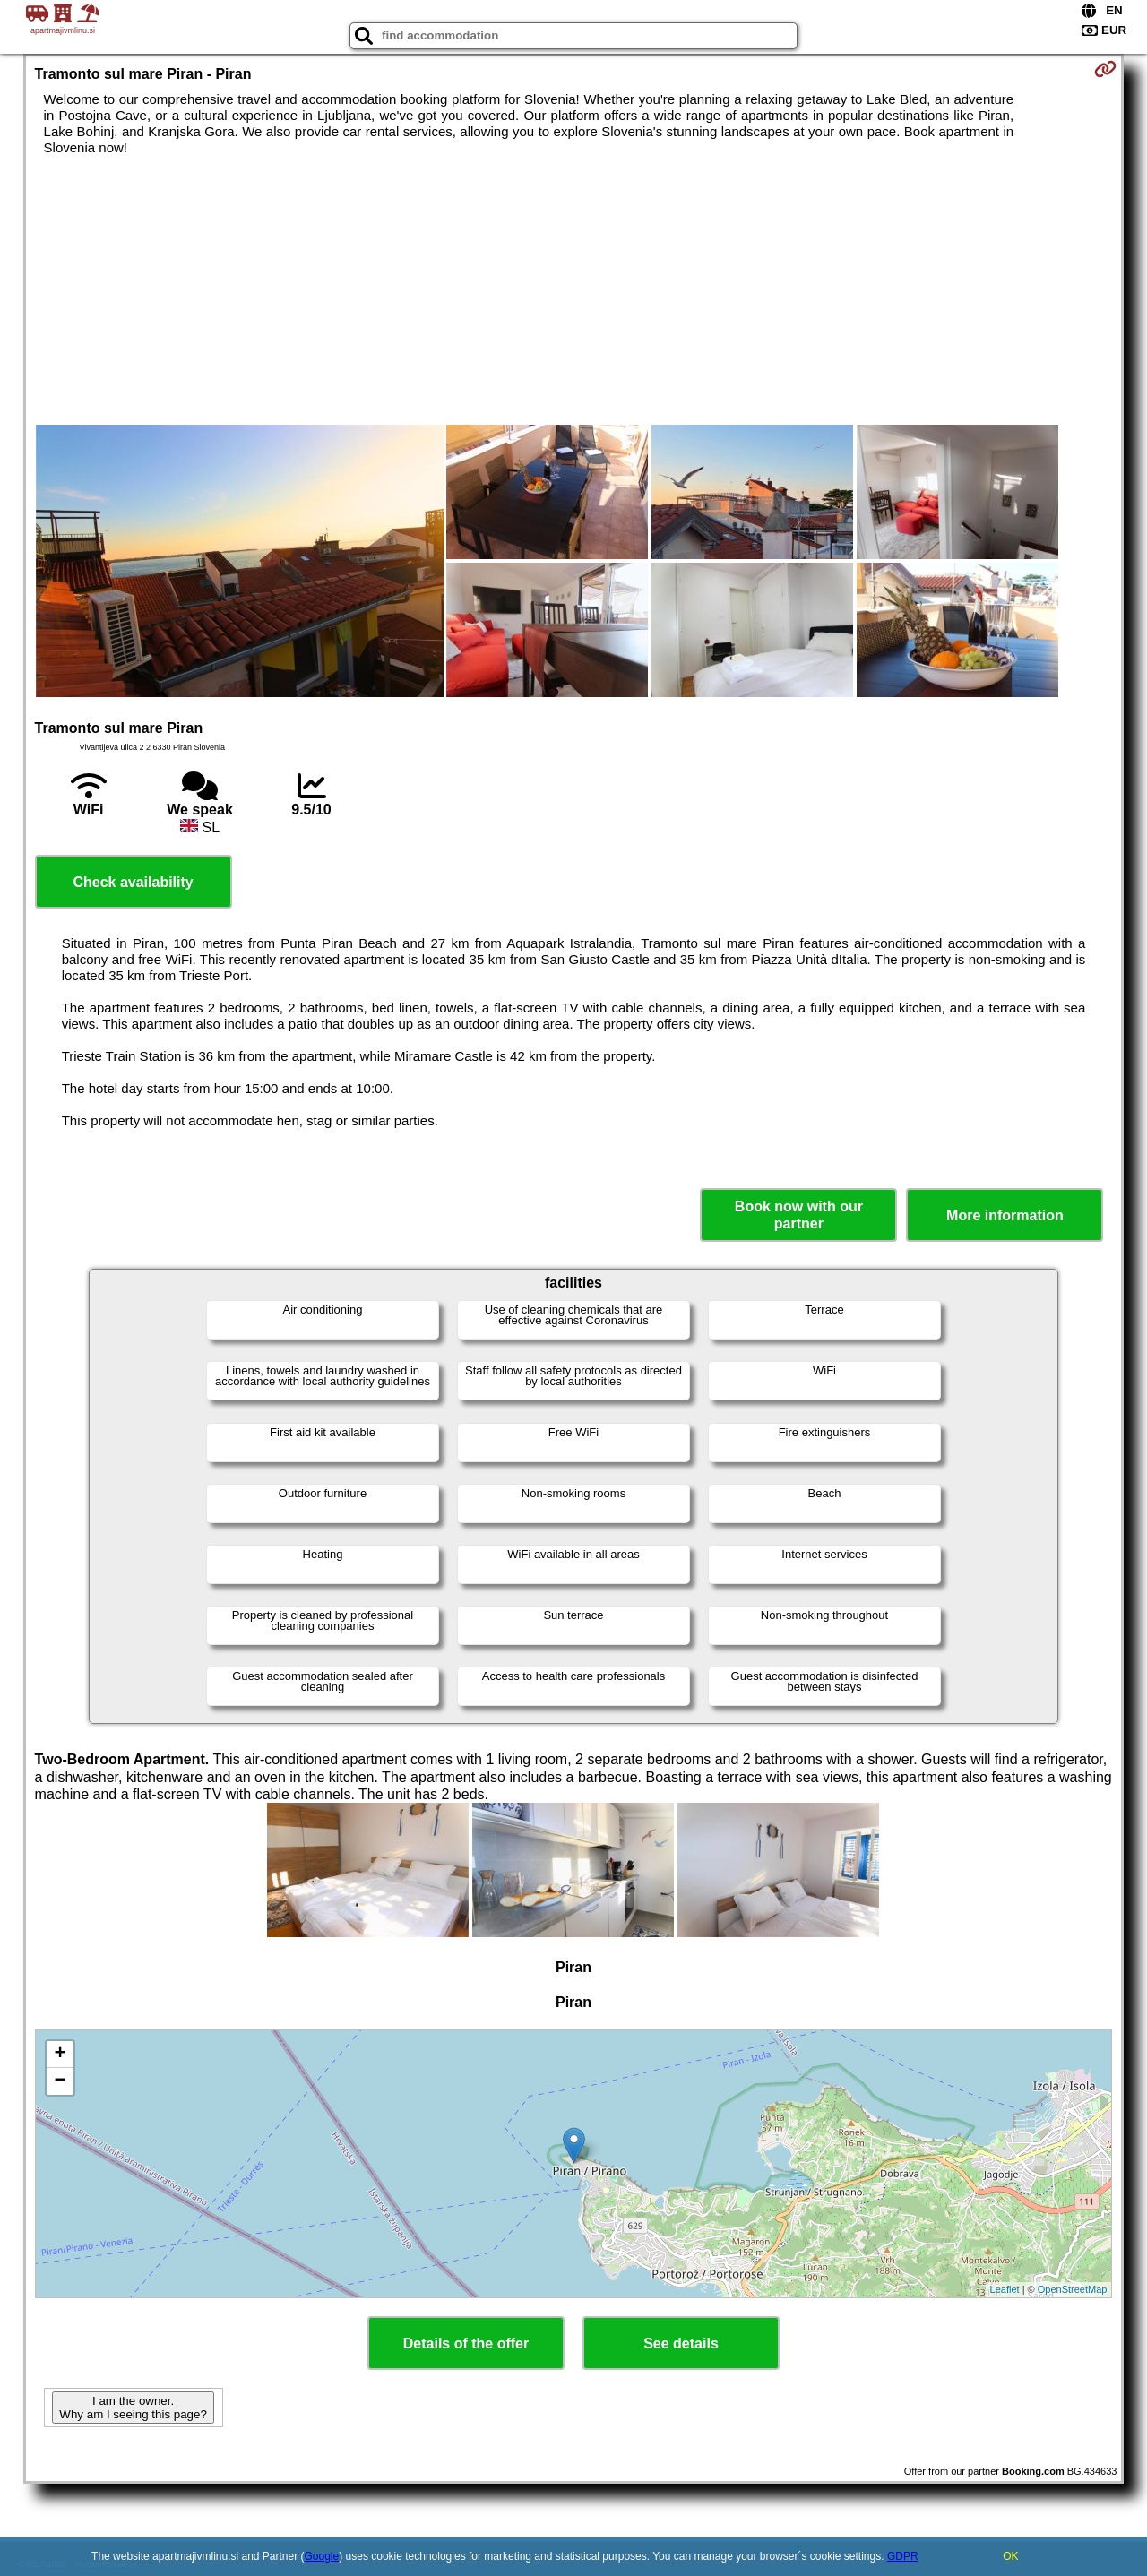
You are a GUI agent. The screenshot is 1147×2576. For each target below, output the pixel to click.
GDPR (902, 2556)
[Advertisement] (573, 290)
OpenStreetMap (1073, 2289)
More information (1005, 1215)
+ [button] (59, 2054)
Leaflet (1005, 2289)
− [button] (59, 2081)
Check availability (133, 882)
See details (681, 2343)
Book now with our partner (799, 1215)
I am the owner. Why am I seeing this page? (132, 2407)
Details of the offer (466, 2343)
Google (322, 2556)
